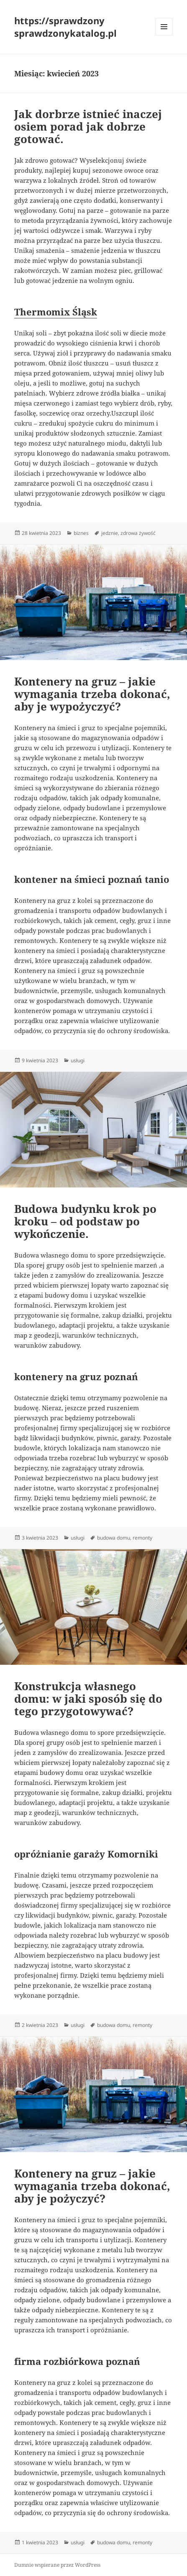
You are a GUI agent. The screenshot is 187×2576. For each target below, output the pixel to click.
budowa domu (113, 1537)
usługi (78, 1060)
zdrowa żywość (138, 533)
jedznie (109, 533)
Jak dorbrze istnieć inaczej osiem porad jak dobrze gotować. (88, 126)
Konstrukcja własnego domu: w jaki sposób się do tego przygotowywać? (88, 1699)
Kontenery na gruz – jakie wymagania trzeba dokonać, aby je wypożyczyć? (92, 694)
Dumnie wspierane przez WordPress (57, 2564)
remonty (142, 1537)
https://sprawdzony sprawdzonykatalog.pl (65, 26)
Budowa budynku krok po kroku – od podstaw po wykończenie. (85, 1221)
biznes (81, 533)
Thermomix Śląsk (55, 311)
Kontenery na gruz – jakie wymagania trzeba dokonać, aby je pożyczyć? (92, 2186)
